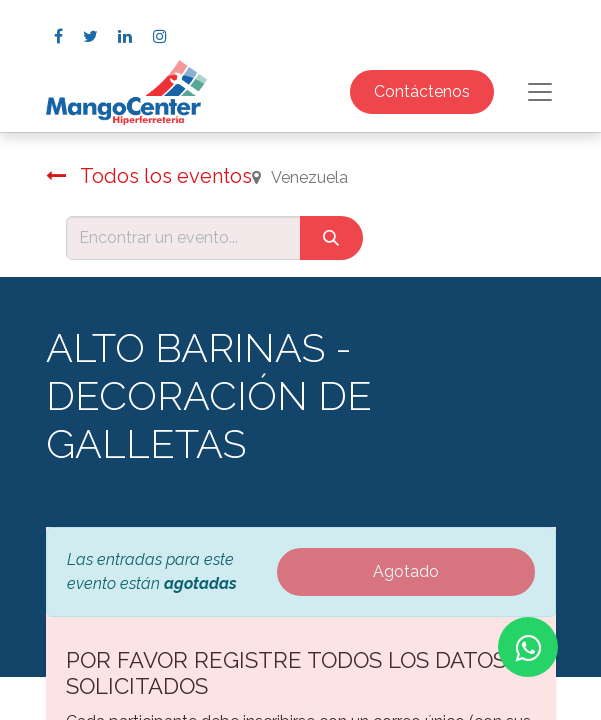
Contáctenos (422, 91)
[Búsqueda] (331, 238)
